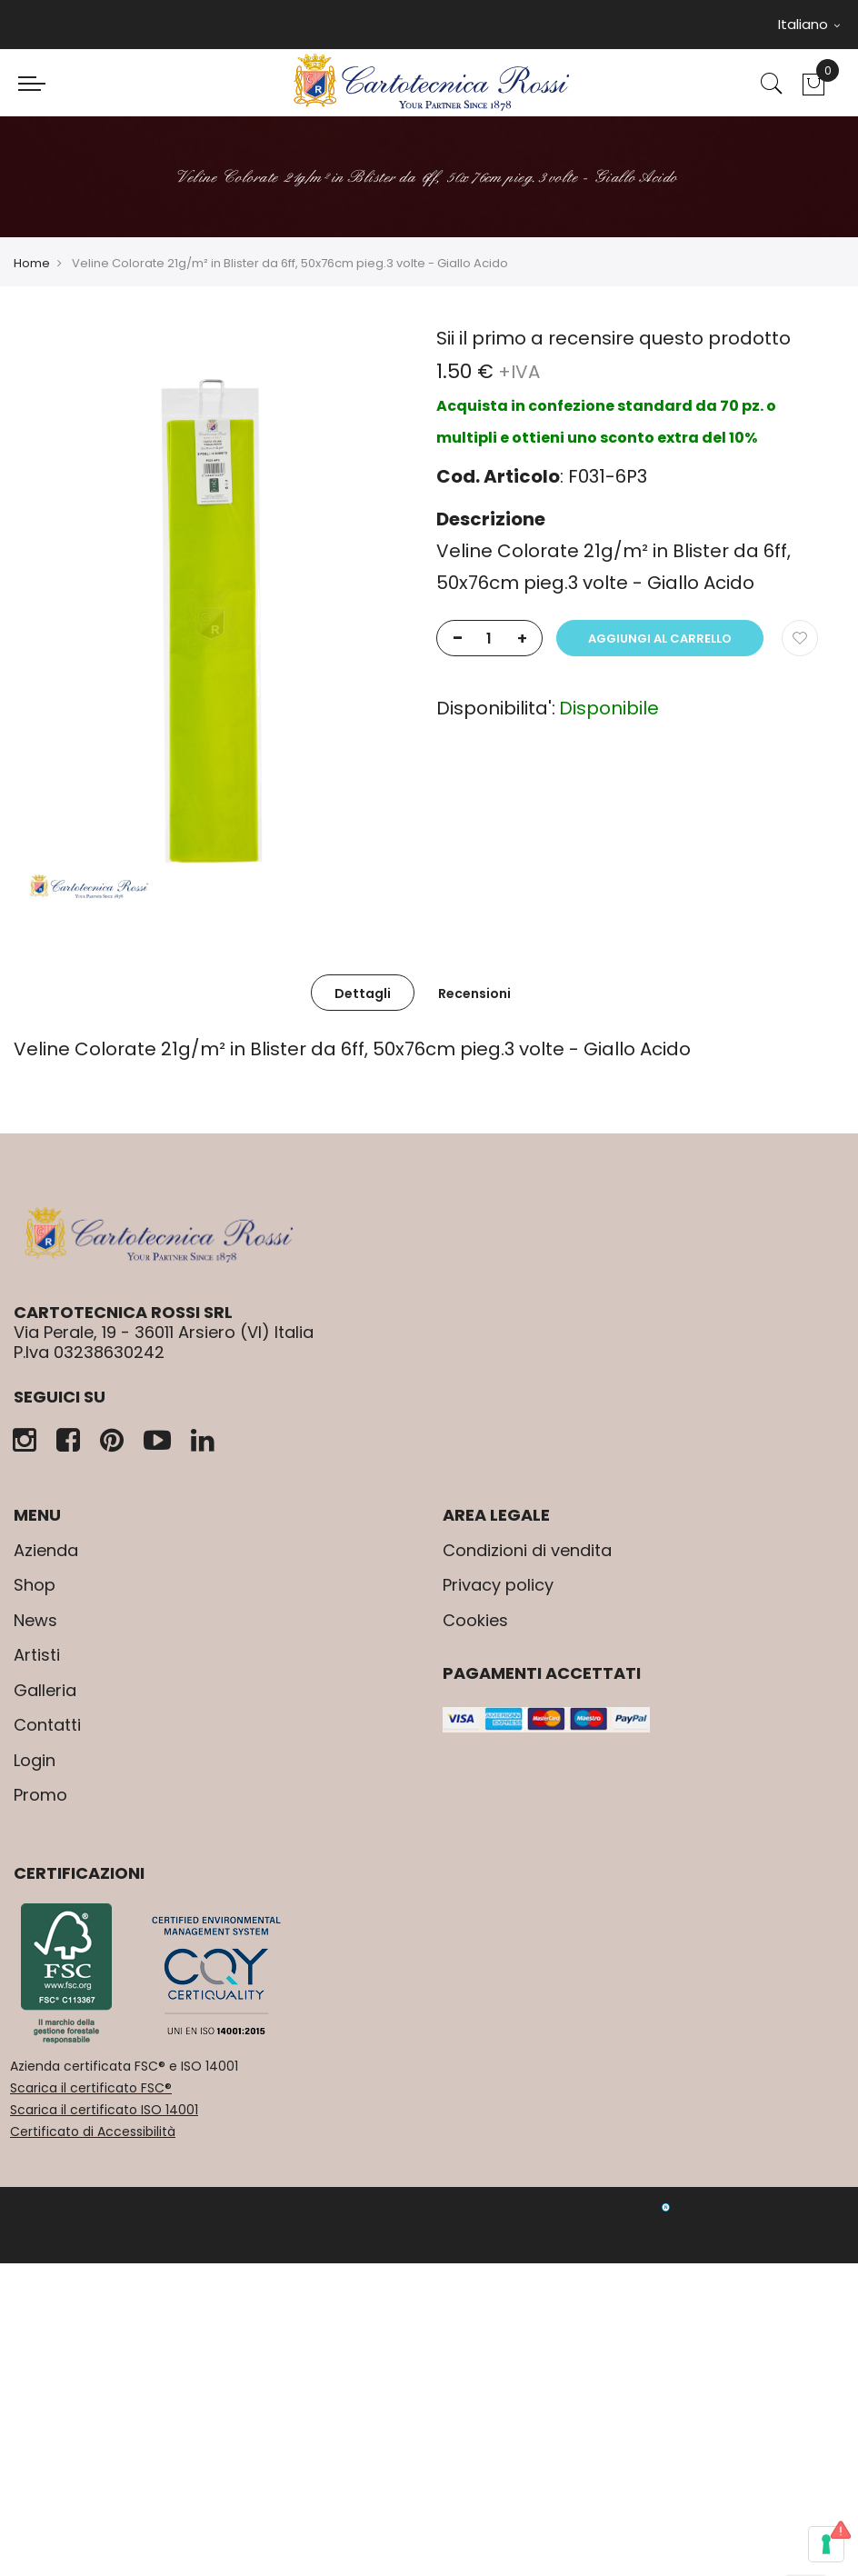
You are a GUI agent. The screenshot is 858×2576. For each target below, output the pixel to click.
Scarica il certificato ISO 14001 (104, 2110)
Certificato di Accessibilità (92, 2131)
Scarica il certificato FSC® (91, 2088)
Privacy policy (498, 1584)
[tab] (362, 992)
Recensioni (474, 993)
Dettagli (362, 993)
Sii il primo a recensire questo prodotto (613, 338)
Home (32, 263)
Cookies (475, 1620)
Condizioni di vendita (527, 1550)
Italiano (809, 24)
